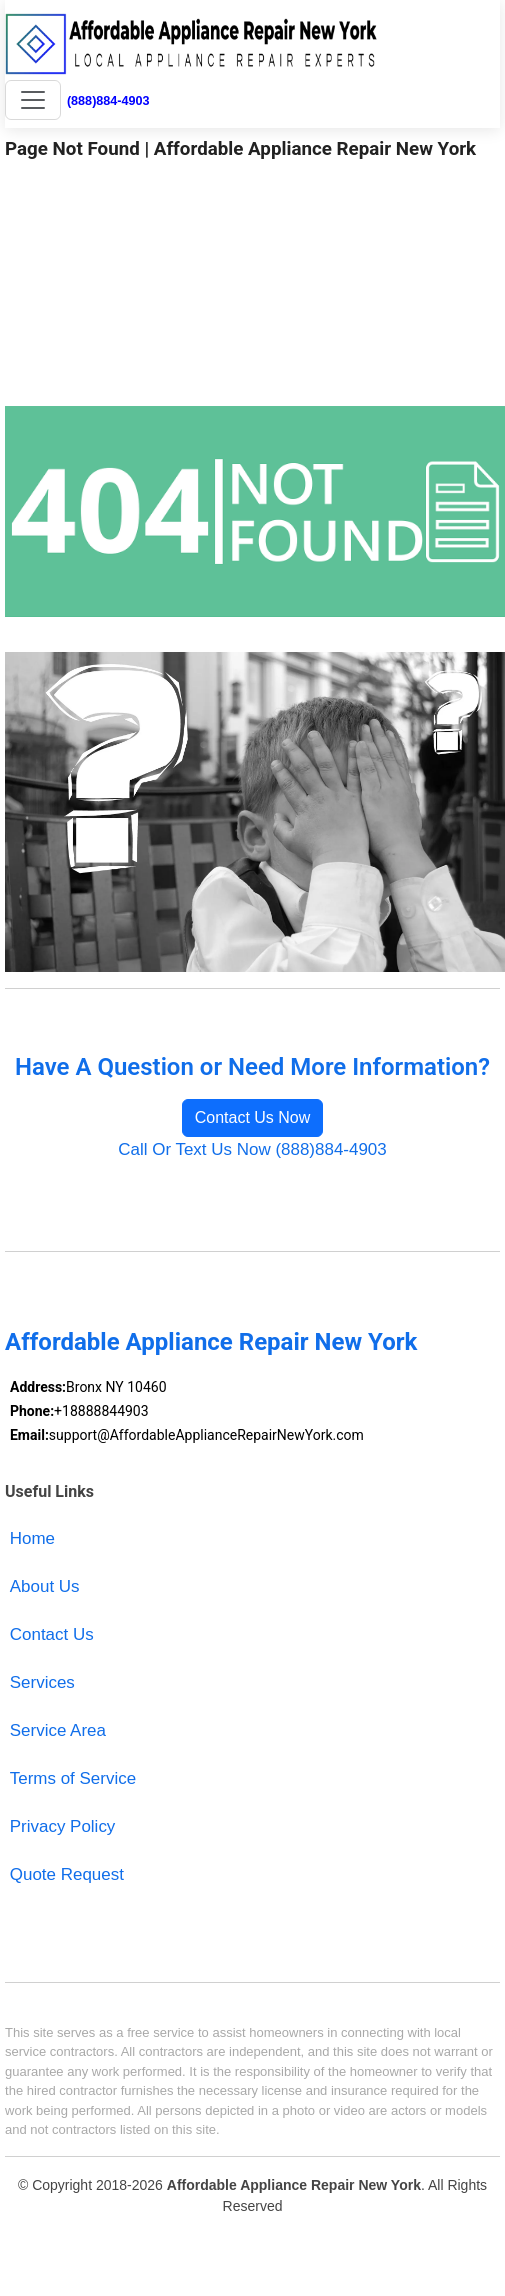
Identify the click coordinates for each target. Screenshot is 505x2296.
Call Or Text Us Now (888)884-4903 (252, 1149)
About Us (45, 1586)
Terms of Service (73, 1778)
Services (42, 1682)
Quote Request (67, 1874)
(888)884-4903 (108, 101)
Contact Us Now (253, 1117)
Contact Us (52, 1634)
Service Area (58, 1730)
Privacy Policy (63, 1826)
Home (32, 1538)
